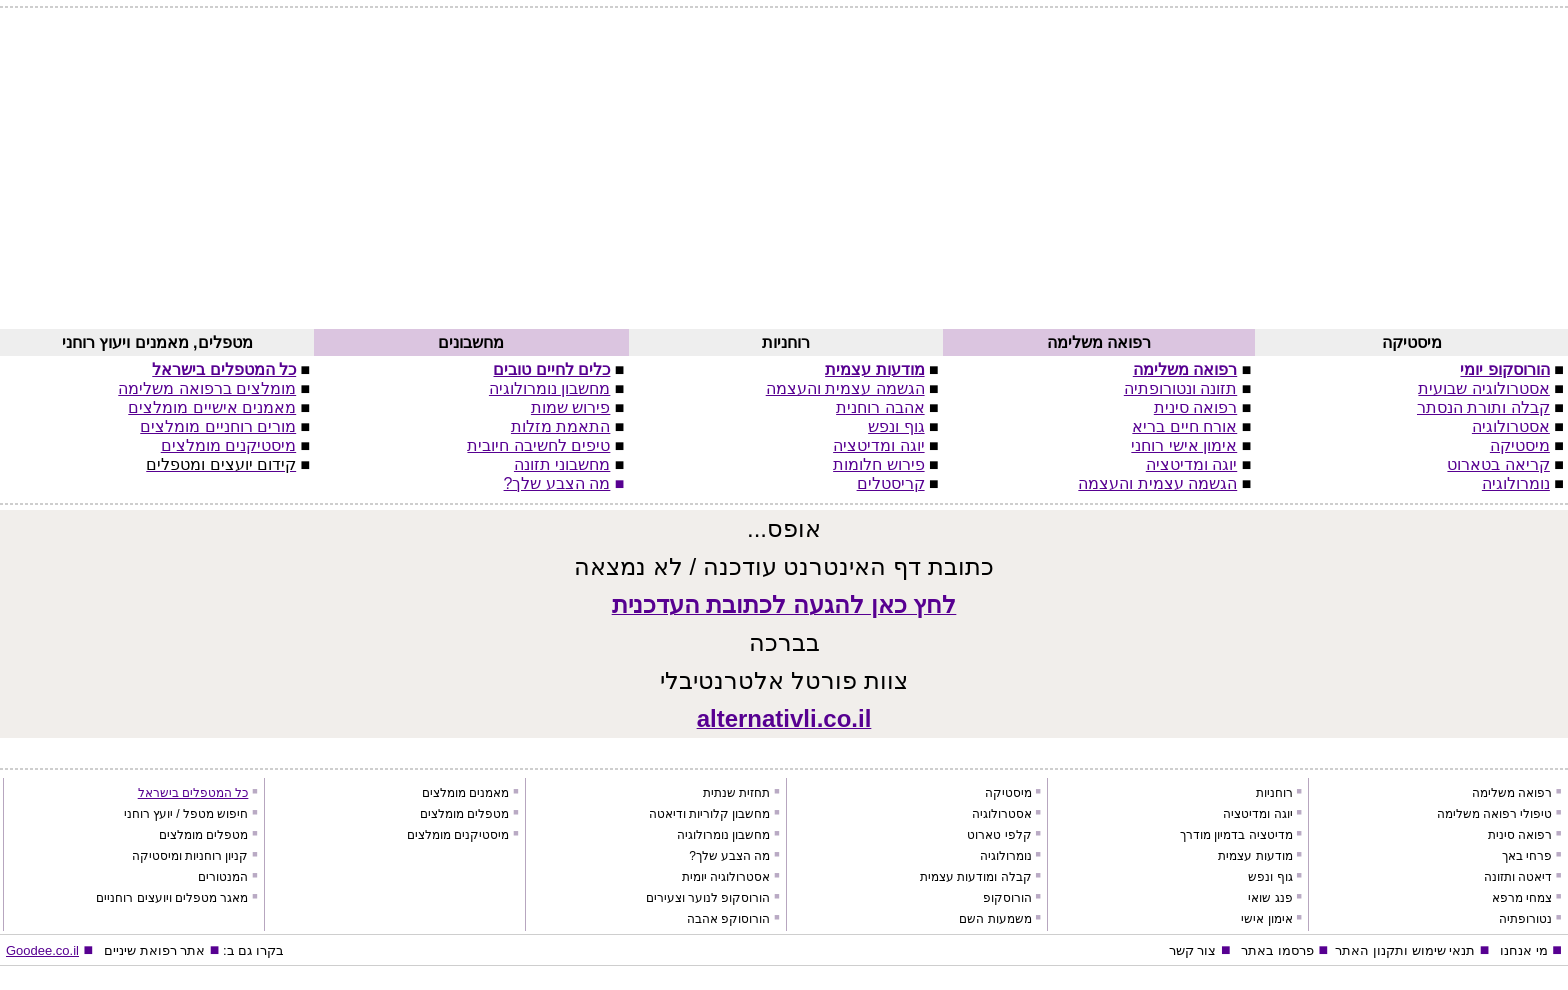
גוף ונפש (896, 426)
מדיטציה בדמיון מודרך (1236, 835)
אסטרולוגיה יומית (726, 877)
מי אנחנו (1524, 950)
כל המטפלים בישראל (224, 369)
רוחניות (1274, 793)
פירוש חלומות (878, 464)
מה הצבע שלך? (557, 483)
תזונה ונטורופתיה (1180, 388)
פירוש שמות (570, 407)
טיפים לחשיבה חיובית (538, 445)
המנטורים (223, 877)
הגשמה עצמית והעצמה (1157, 483)
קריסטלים (891, 483)
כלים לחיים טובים (551, 369)
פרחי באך (1527, 856)
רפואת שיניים (140, 950)
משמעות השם (995, 919)
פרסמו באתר (1277, 950)
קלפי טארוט (999, 835)
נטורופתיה (1525, 919)
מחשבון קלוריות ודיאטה (710, 814)
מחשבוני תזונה (562, 464)
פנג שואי (1270, 898)
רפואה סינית (1195, 407)
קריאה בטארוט (1498, 464)
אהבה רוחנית (880, 407)
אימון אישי (1266, 919)
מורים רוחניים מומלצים (218, 426)
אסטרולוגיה (1511, 426)
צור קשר (1193, 950)
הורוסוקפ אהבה (728, 919)
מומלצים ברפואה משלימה (207, 388)
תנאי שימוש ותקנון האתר (1405, 950)
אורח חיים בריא (1184, 426)
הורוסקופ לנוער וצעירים (708, 898)
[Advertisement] (784, 177)
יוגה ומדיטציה (1191, 464)
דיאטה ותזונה (1518, 877)
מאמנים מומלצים (465, 793)
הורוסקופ (1007, 898)
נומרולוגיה (1516, 483)
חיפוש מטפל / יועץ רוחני (186, 814)
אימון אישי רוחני (1184, 445)
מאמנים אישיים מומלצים (212, 407)
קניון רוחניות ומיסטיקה (190, 856)
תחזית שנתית (736, 793)
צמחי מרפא (1522, 898)
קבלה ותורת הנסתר (1483, 407)
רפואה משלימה (1185, 369)
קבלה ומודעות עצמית (976, 877)
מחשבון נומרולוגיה (549, 388)
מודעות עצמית (874, 369)
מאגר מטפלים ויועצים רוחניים (172, 898)
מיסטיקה (1520, 445)
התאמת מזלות (560, 426)
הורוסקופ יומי (1504, 369)
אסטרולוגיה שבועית (1483, 388)
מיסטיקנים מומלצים (228, 445)
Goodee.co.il (42, 950)
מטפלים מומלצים (464, 814)
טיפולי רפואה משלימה (1495, 814)
